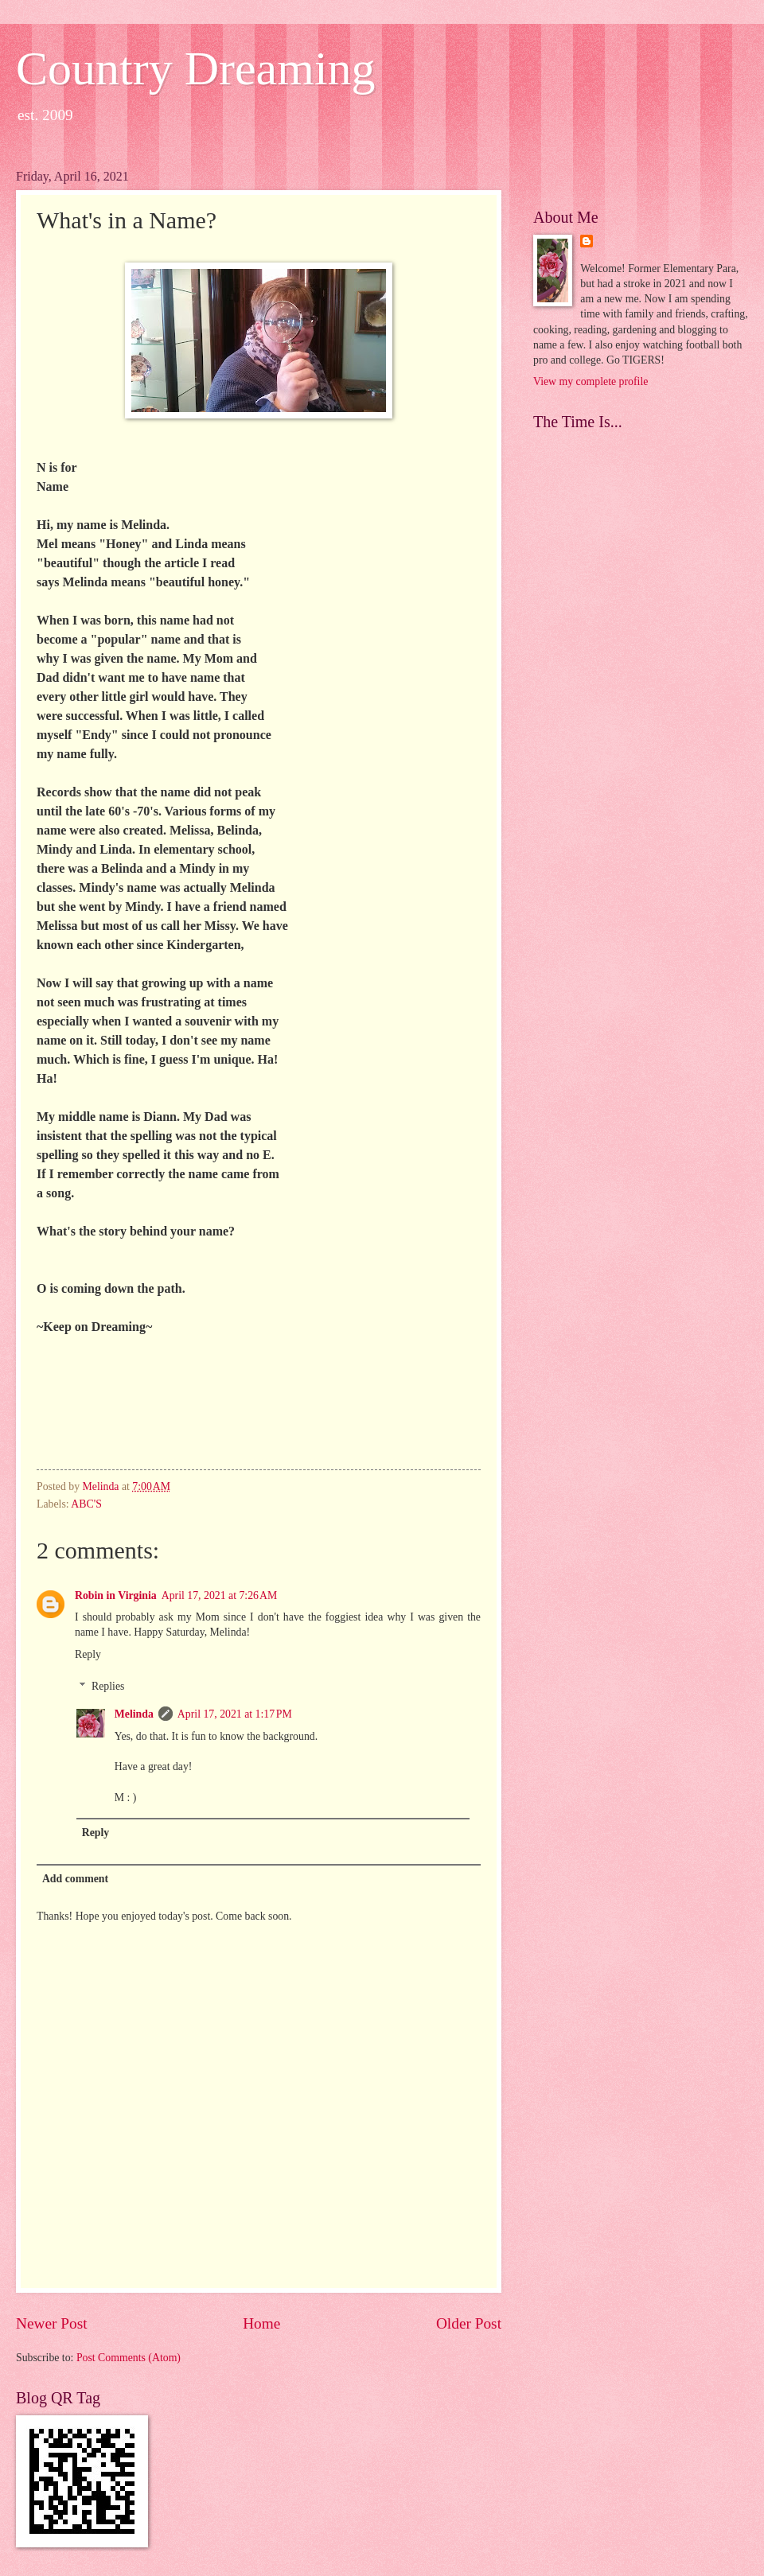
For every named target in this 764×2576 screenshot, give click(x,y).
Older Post (468, 2323)
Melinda (134, 1714)
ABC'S (86, 1504)
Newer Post (52, 2323)
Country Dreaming (196, 68)
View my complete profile (590, 381)
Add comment (75, 1879)
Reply (88, 1654)
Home (261, 2323)
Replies (108, 1686)
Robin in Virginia (116, 1595)
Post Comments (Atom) (128, 2358)
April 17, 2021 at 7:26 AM (219, 1595)
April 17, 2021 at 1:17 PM (234, 1714)
